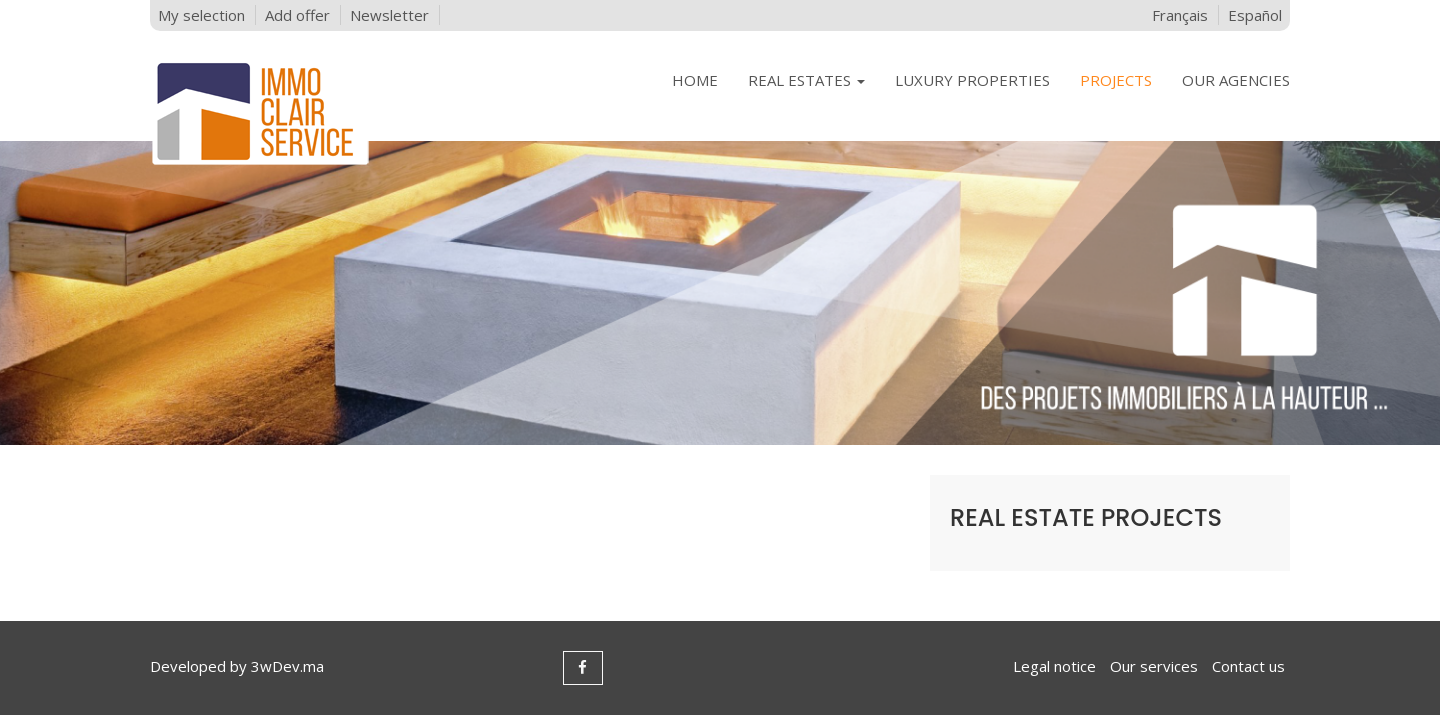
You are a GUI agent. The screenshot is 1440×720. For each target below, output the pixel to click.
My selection (201, 15)
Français (1180, 15)
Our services (1154, 666)
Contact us (1248, 666)
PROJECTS (1116, 80)
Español (1255, 15)
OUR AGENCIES (1236, 80)
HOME (695, 80)
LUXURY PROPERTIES (972, 80)
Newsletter (389, 15)
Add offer (297, 15)
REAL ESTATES (806, 80)
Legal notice (1054, 666)
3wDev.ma (287, 666)
